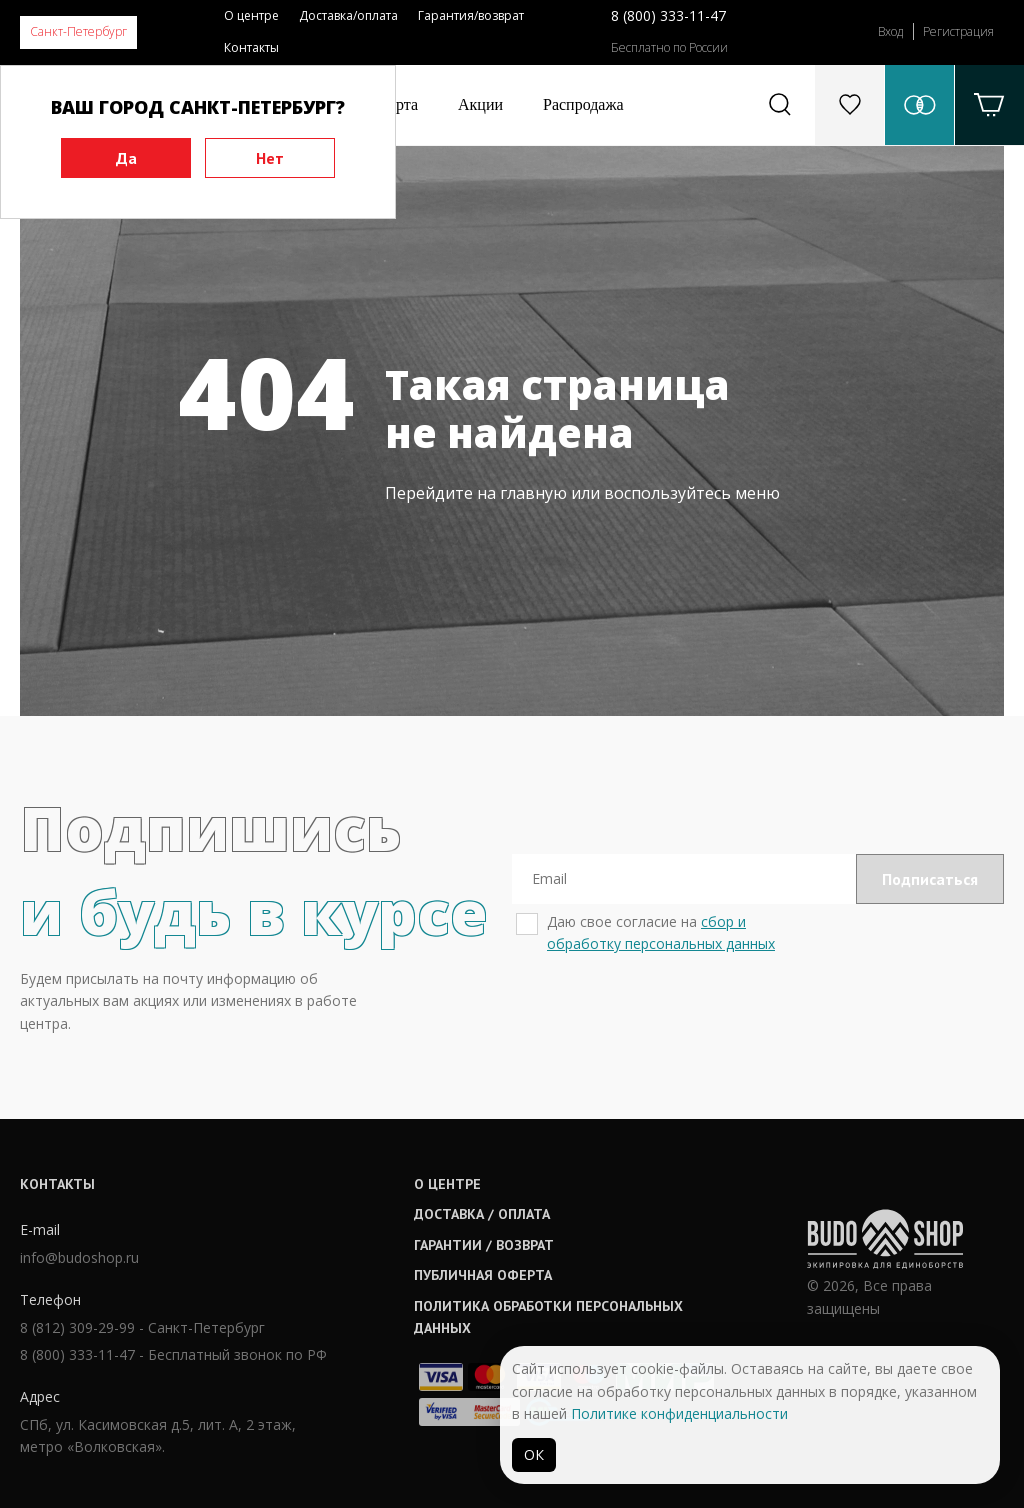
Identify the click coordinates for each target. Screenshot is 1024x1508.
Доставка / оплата (482, 1214)
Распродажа (583, 104)
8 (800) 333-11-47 (668, 15)
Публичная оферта (483, 1275)
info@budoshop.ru (79, 1257)
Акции (480, 104)
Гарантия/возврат (471, 15)
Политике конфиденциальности (679, 1413)
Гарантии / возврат (484, 1245)
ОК (534, 1454)
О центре (251, 15)
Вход (890, 31)
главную (533, 493)
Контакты (251, 47)
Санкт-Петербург (78, 31)
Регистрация (958, 31)
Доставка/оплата (348, 15)
